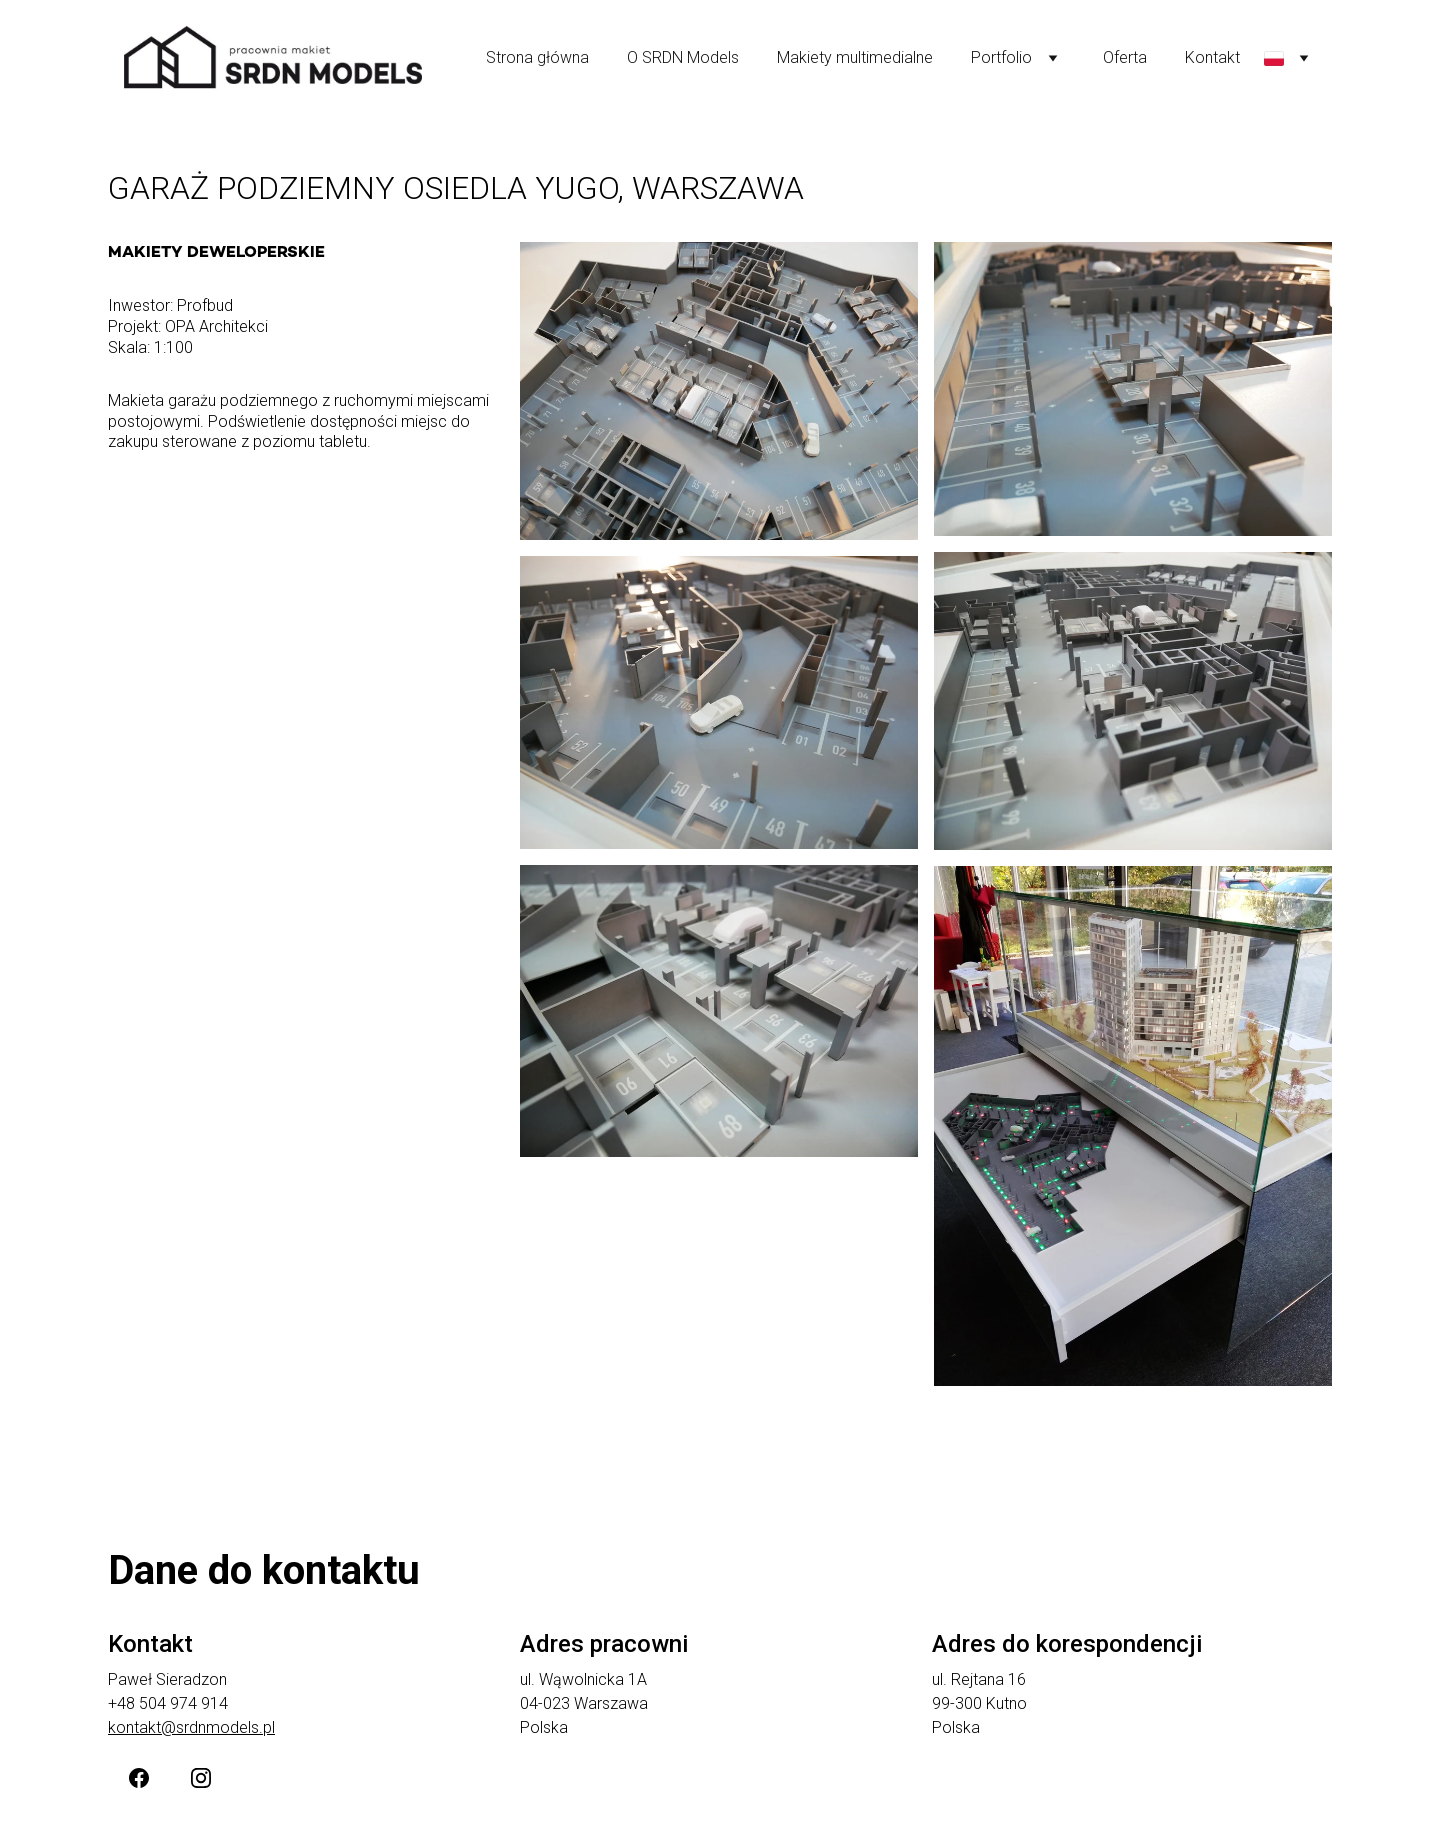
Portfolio (1001, 57)
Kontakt (1212, 57)
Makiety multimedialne (855, 57)
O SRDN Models (683, 57)
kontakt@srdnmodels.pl (191, 1727)
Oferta (1125, 57)
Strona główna (537, 57)
